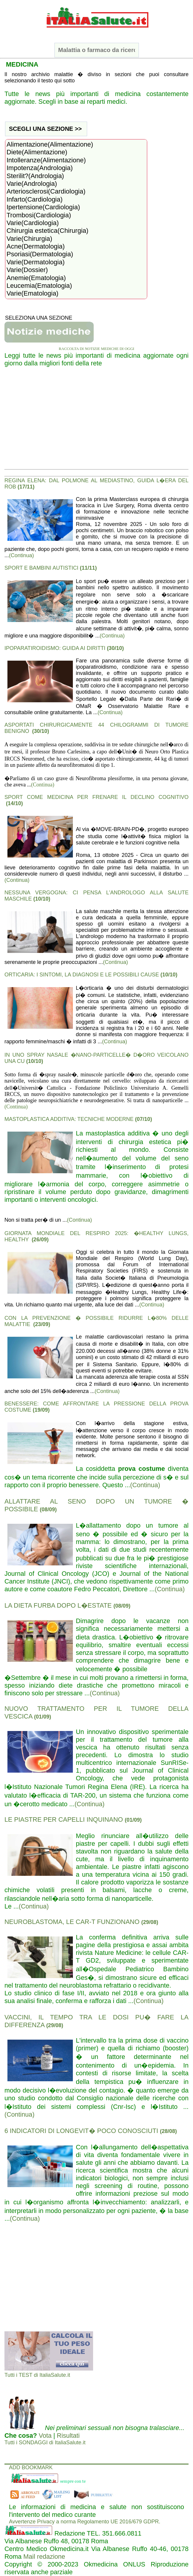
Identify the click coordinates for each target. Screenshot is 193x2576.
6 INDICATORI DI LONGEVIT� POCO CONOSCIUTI (90, 2130)
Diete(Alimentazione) (76, 152)
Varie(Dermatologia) (76, 262)
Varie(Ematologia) (76, 293)
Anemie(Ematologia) (76, 278)
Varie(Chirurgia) (76, 239)
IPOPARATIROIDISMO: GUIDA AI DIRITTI (64, 648)
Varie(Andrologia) (76, 184)
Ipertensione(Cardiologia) (76, 207)
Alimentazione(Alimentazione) (76, 144)
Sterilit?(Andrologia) (76, 176)
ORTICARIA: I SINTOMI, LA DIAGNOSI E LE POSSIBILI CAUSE (91, 975)
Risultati (68, 2435)
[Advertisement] (96, 421)
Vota (45, 2435)
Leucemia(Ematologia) (76, 286)
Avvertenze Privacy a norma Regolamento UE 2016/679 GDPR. (84, 2522)
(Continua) (21, 555)
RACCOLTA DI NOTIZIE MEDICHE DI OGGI (96, 348)
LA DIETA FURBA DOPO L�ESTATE (67, 1605)
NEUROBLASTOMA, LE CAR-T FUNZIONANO (81, 1921)
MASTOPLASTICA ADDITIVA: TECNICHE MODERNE (78, 1119)
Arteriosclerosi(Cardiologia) (76, 191)
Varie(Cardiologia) (76, 223)
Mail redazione (44, 2556)
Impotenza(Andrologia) (76, 168)
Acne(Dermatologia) (76, 246)
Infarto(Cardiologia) (76, 199)
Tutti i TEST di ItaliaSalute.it (37, 2375)
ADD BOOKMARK (31, 2467)
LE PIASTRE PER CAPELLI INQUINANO (73, 1819)
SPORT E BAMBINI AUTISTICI (50, 568)
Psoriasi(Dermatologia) (76, 254)
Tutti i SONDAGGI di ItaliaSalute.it (44, 2442)
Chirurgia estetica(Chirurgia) (76, 231)
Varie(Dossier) (76, 270)
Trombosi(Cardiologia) (76, 215)
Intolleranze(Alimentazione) (76, 160)
